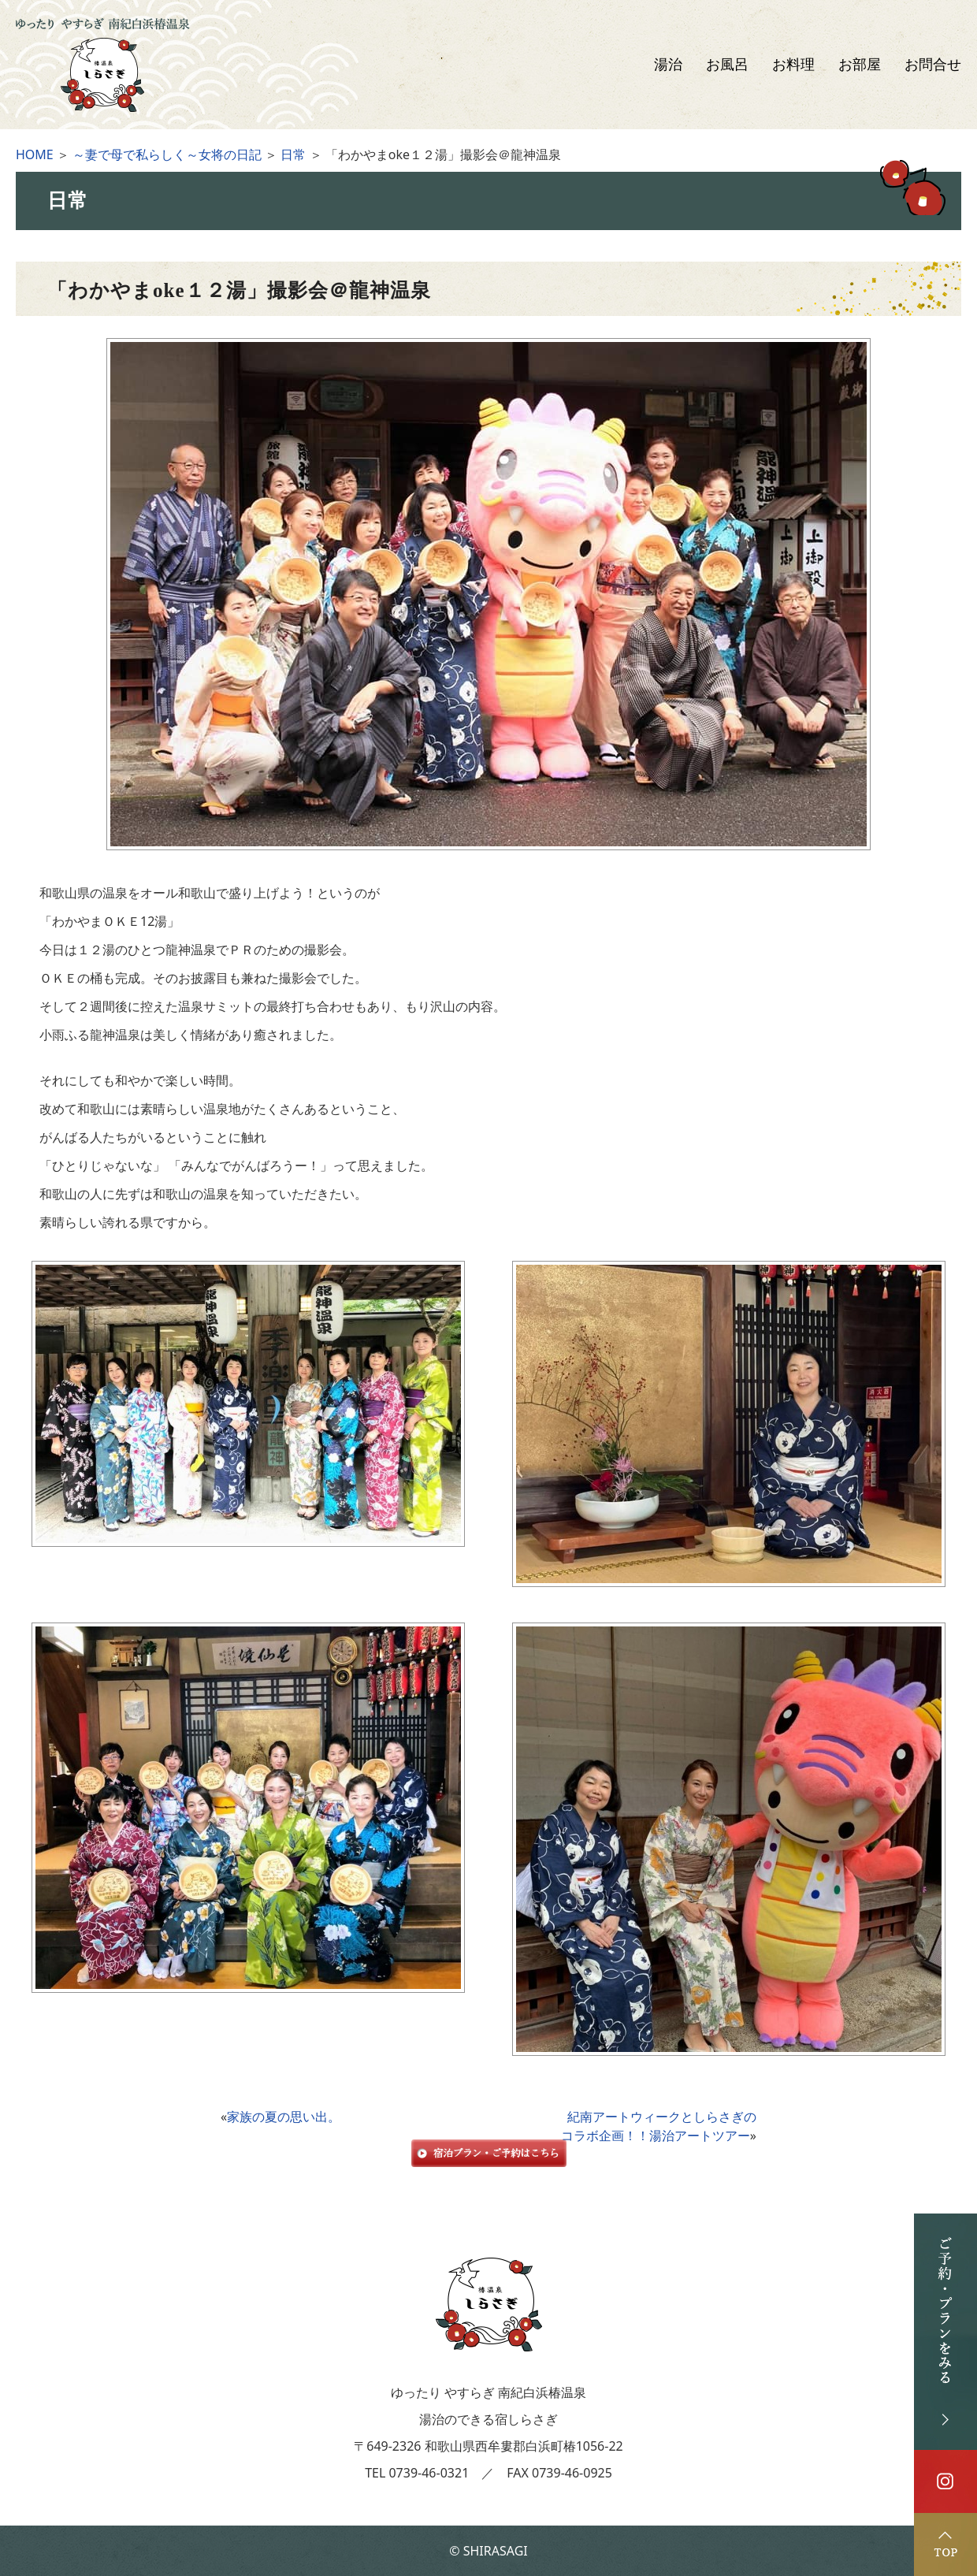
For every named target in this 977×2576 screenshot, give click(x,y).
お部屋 (859, 64)
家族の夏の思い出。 (283, 2116)
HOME (35, 154)
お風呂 (727, 64)
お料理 (793, 64)
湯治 (668, 64)
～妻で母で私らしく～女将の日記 (167, 154)
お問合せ (933, 64)
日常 (293, 154)
